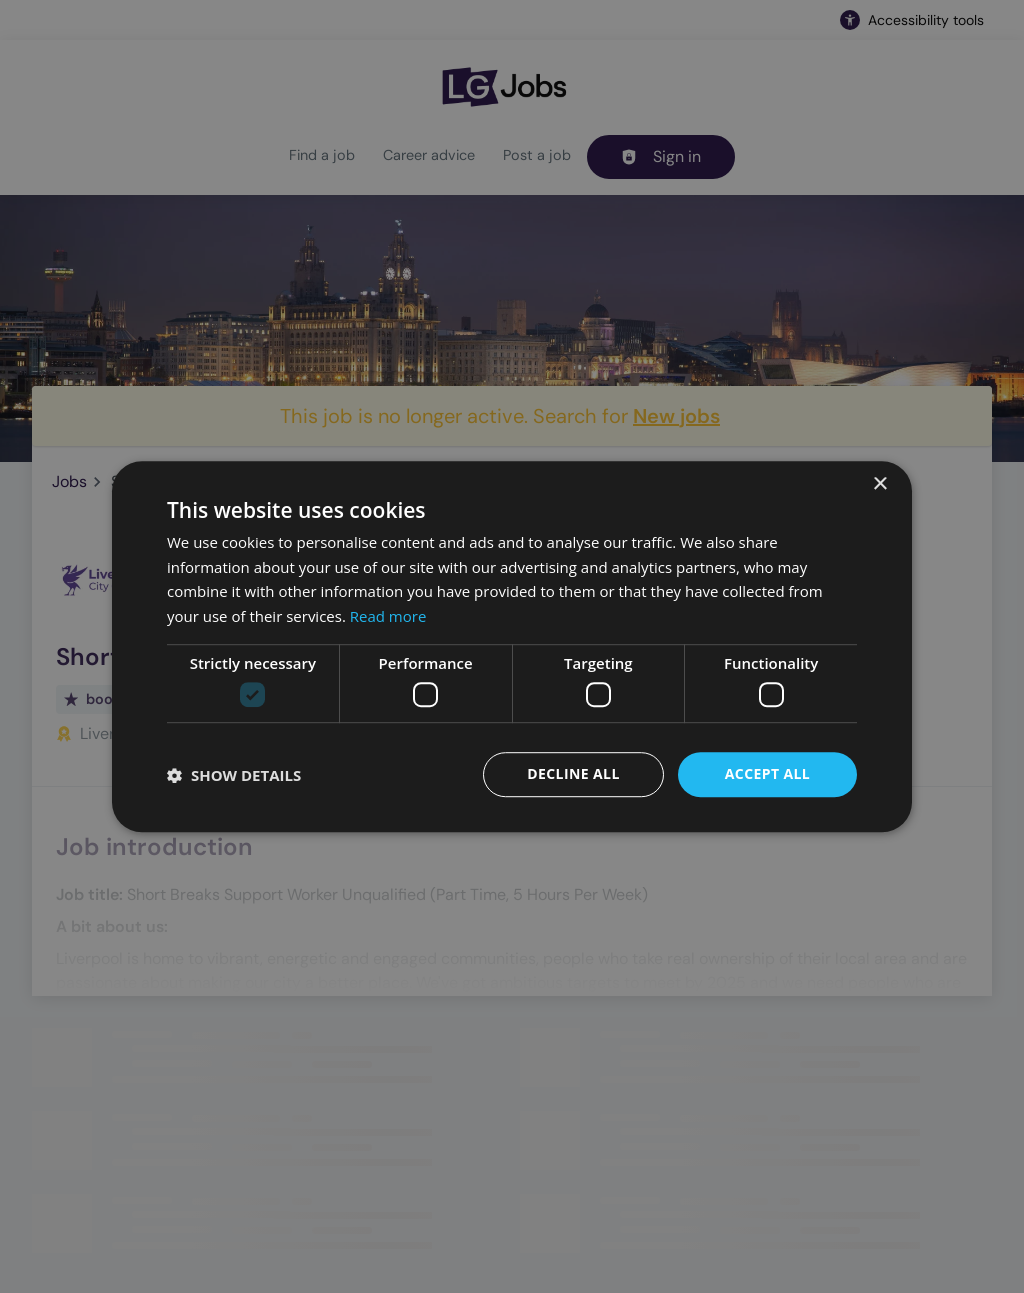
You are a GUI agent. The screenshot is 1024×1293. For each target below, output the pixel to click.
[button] (234, 775)
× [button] (879, 484)
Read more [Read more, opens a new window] (388, 616)
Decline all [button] (573, 774)
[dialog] (512, 646)
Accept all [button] (767, 774)
